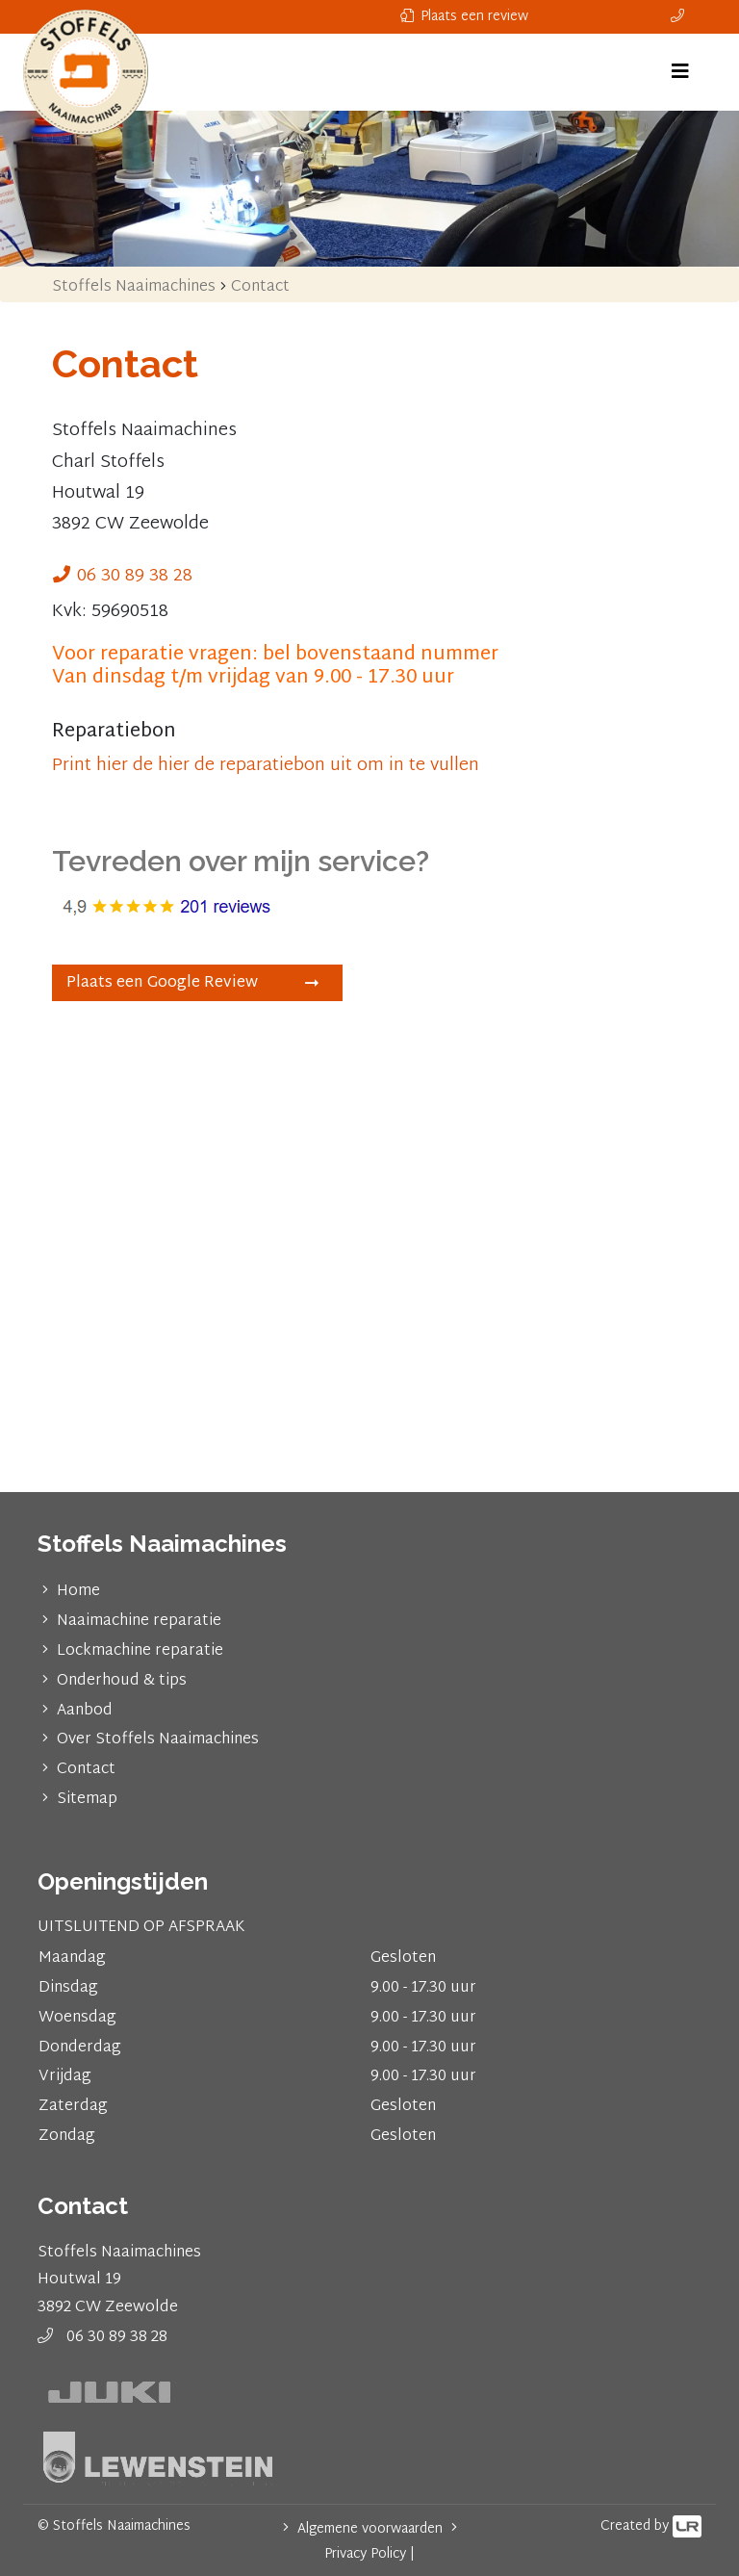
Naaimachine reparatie (139, 1622)
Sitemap (87, 1800)
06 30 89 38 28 (134, 576)
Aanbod (85, 1711)
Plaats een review (464, 17)
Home (78, 1592)
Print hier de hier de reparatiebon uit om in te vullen (265, 766)
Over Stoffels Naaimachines (158, 1740)
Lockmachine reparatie (140, 1651)
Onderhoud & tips (122, 1681)
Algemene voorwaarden (370, 2529)
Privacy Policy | (369, 2554)
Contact (86, 1770)
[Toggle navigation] (680, 72)
